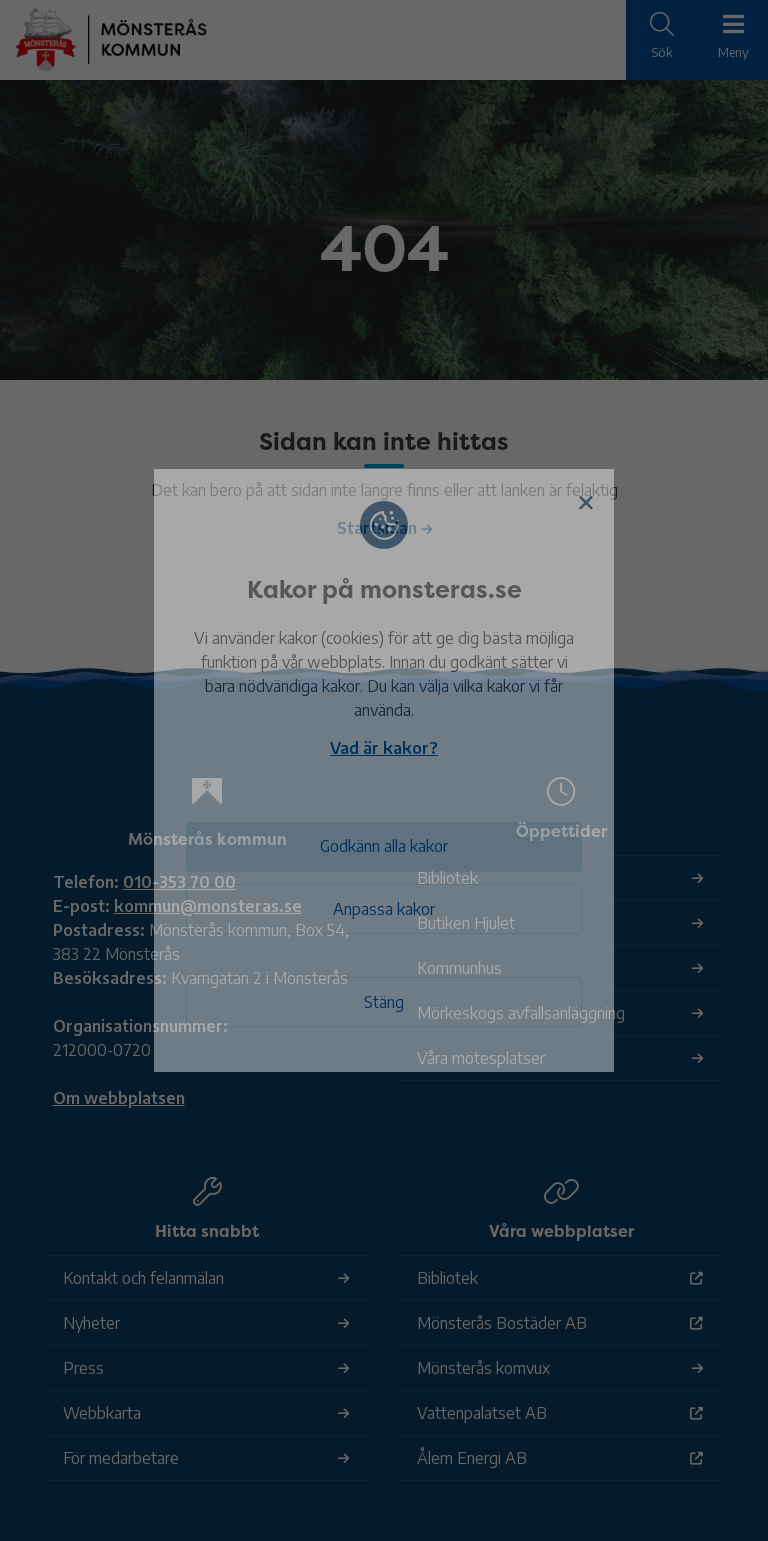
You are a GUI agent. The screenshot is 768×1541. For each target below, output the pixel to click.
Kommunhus (459, 968)
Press (83, 1368)
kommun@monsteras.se (208, 906)
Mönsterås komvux (483, 1368)
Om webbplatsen (119, 1098)
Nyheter (91, 1323)
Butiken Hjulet (466, 923)
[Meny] (733, 38)
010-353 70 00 (179, 882)
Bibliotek (447, 878)
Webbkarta (102, 1413)
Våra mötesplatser (481, 1058)
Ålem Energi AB (472, 1458)
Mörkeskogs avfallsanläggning (521, 1013)
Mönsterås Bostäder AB (502, 1323)
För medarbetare (121, 1458)
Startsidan (377, 528)
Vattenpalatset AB (482, 1413)
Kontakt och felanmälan (143, 1278)
